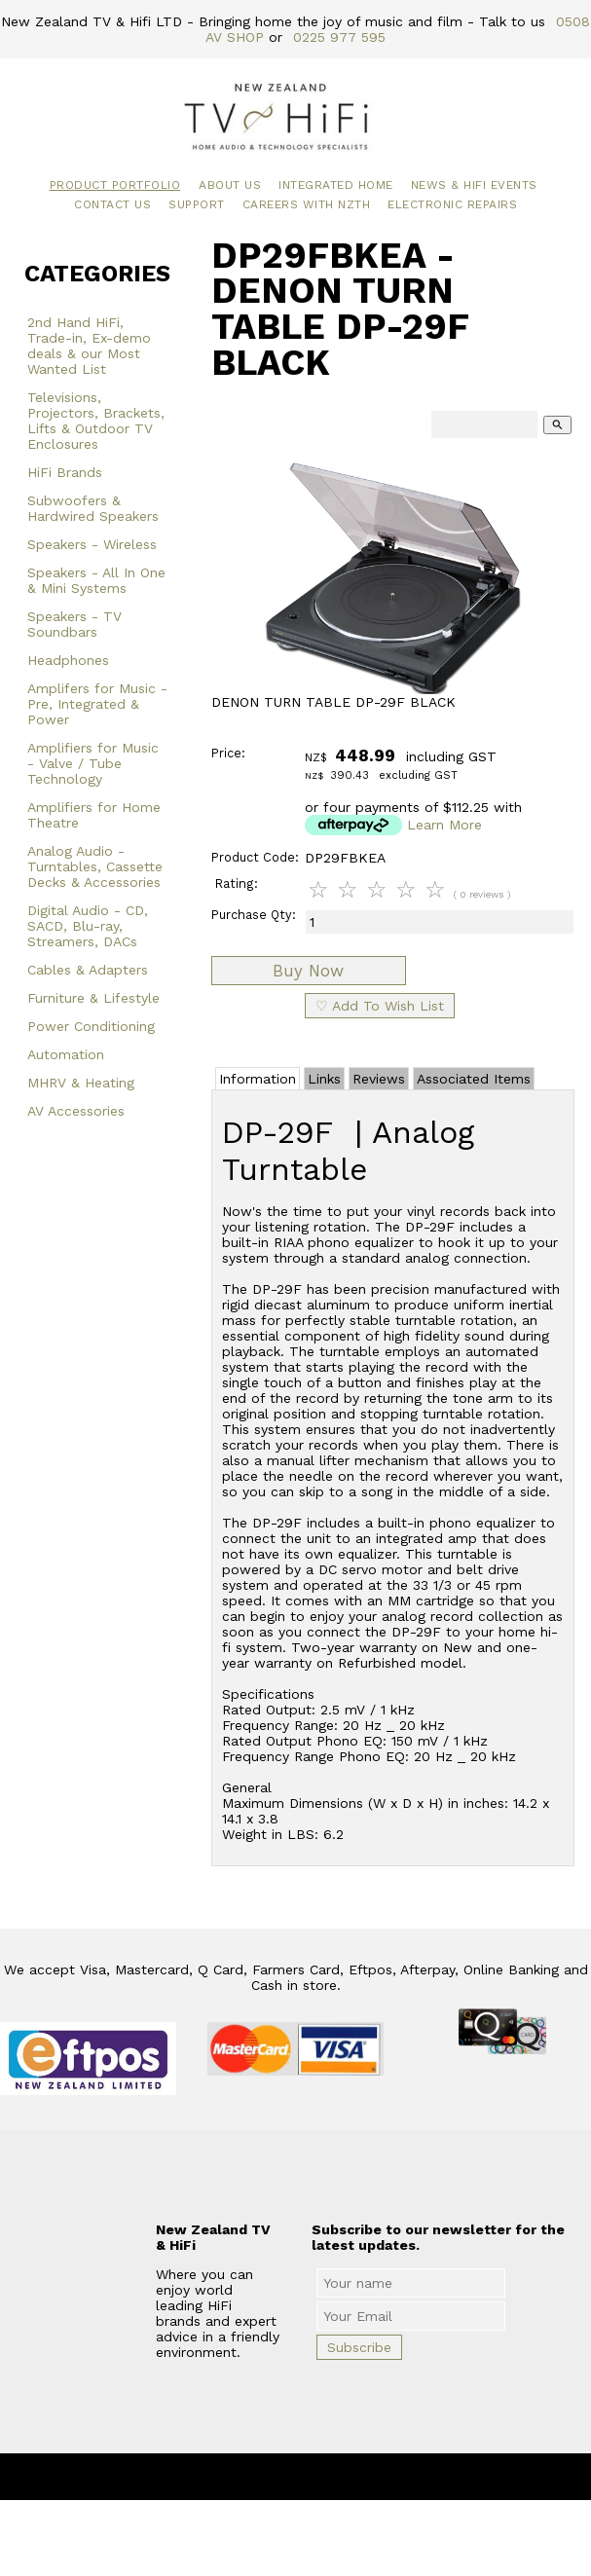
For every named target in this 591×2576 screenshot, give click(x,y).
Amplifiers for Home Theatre (94, 814)
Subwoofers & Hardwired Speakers (93, 508)
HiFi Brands (64, 472)
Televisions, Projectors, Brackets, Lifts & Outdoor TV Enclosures (96, 420)
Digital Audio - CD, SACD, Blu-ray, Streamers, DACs (87, 925)
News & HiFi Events (474, 185)
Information (257, 1078)
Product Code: (255, 857)
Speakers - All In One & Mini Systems (96, 580)
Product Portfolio (115, 185)
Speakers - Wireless (92, 544)
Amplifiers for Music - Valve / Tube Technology (93, 763)
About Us (230, 185)
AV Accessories (76, 1111)
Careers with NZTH (306, 204)
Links (324, 1078)
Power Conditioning (91, 1026)
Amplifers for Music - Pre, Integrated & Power (97, 704)
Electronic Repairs (452, 204)
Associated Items (474, 1078)
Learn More (444, 824)
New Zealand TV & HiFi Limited (347, 2477)
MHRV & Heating (80, 1082)
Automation (65, 1054)
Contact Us (112, 204)
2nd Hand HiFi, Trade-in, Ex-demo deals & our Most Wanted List (89, 345)
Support (196, 204)
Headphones (68, 660)
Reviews (378, 1078)
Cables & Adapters (87, 969)
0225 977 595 (339, 37)
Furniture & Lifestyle (93, 998)
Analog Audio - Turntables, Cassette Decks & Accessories (95, 866)
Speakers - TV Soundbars (74, 624)
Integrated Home (335, 185)
